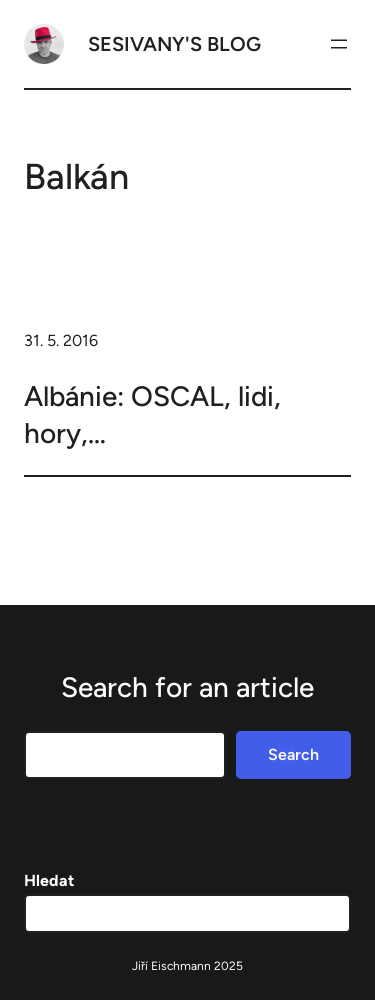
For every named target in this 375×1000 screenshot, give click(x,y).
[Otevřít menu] (339, 44)
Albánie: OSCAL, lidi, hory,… (152, 414)
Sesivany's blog (174, 44)
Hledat (49, 880)
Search (293, 754)
